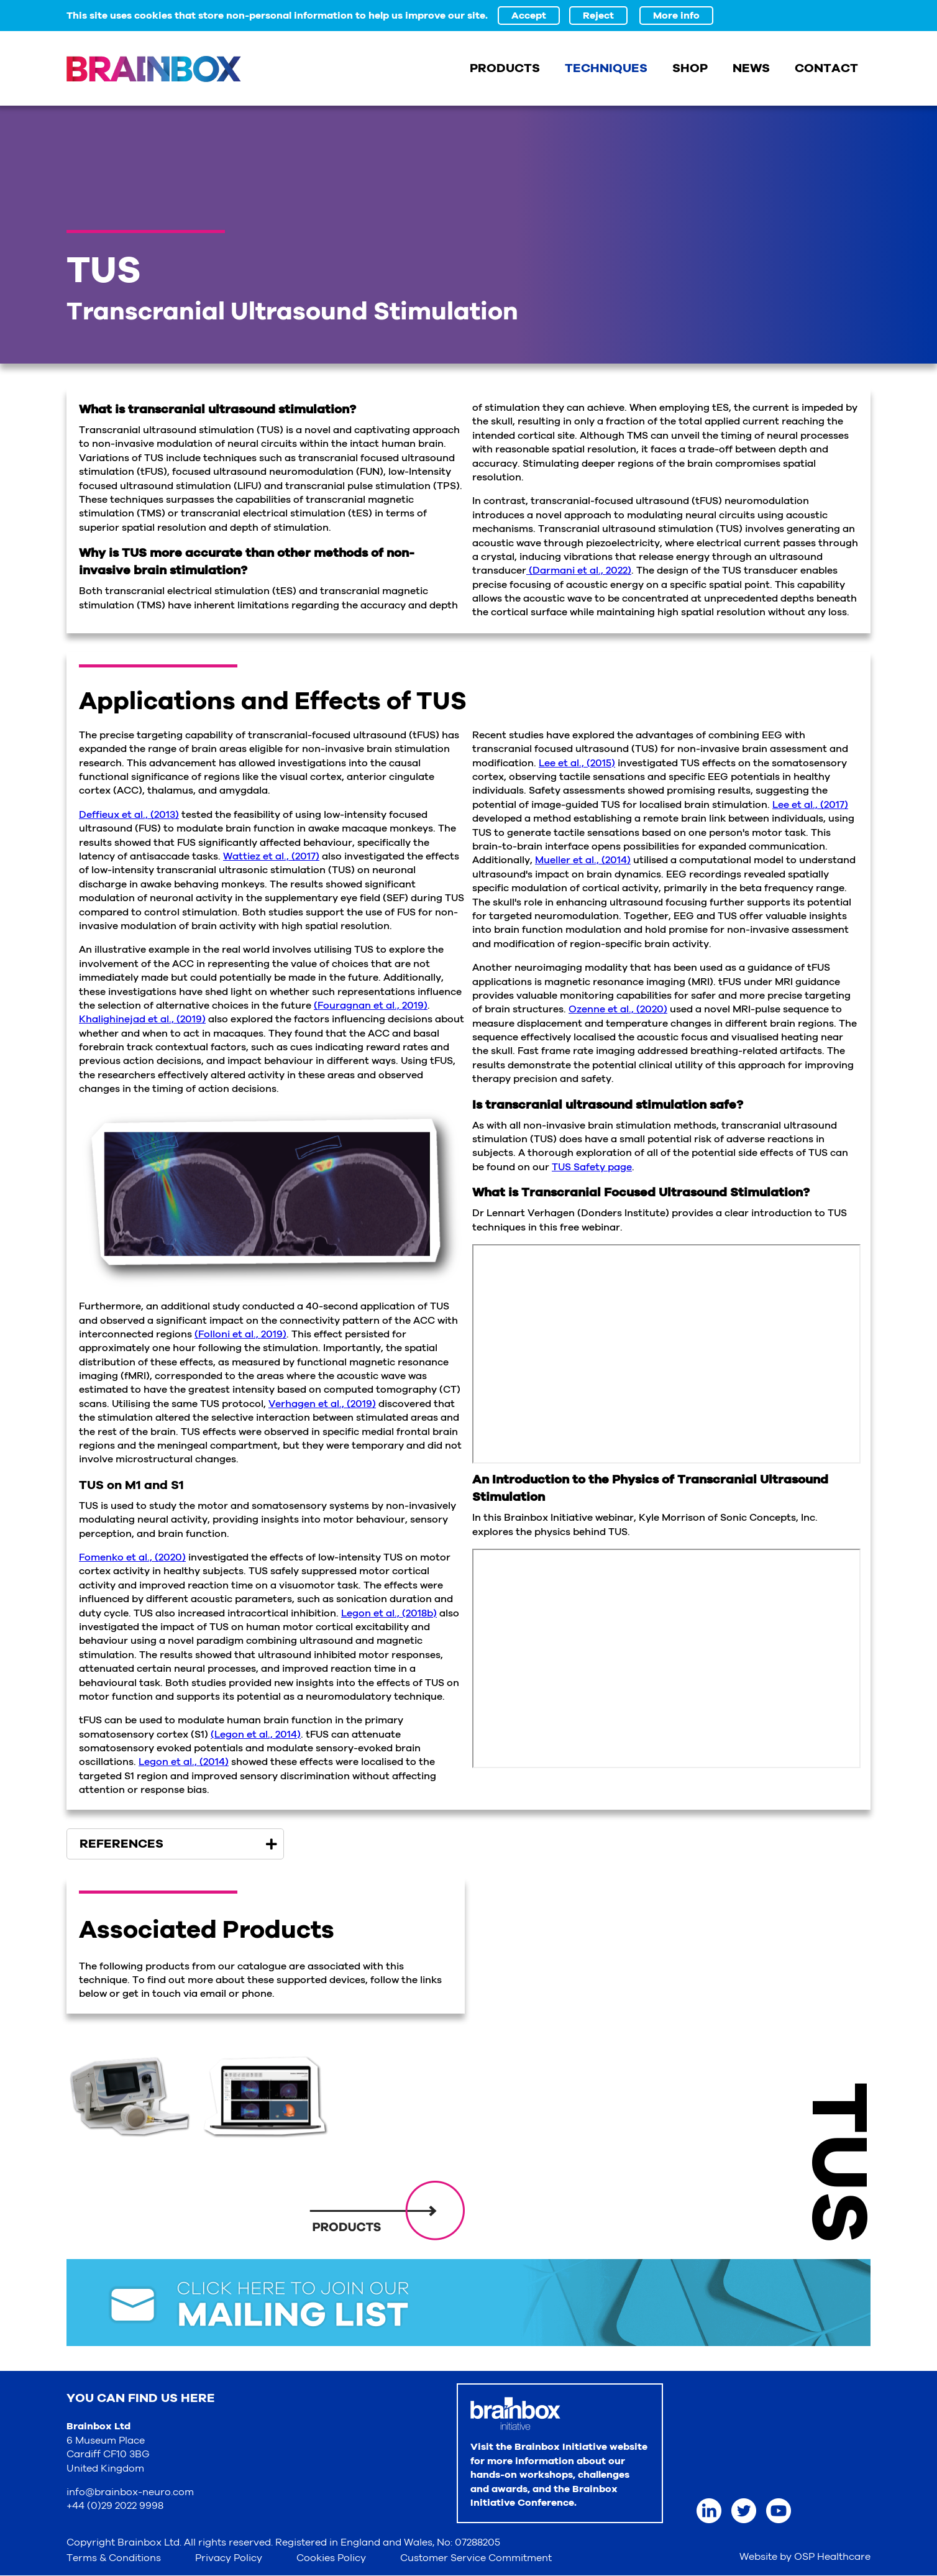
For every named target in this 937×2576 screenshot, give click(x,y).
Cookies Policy (331, 2558)
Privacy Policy (228, 2558)
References (121, 1843)
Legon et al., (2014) (184, 1762)
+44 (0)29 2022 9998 (114, 2506)
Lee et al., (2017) (810, 805)
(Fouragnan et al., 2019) (370, 1005)
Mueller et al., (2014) (583, 860)
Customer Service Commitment (476, 2558)
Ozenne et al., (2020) (618, 1009)
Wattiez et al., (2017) (271, 856)
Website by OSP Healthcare (805, 2557)
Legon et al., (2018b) (389, 1613)
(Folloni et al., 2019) (240, 1334)
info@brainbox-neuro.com (130, 2492)
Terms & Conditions (113, 2558)
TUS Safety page (592, 1167)
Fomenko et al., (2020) (132, 1557)
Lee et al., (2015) (577, 763)
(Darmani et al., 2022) (578, 570)
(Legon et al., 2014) (256, 1734)
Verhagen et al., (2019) (322, 1404)
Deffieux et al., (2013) (129, 815)
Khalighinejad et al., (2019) (142, 1019)
